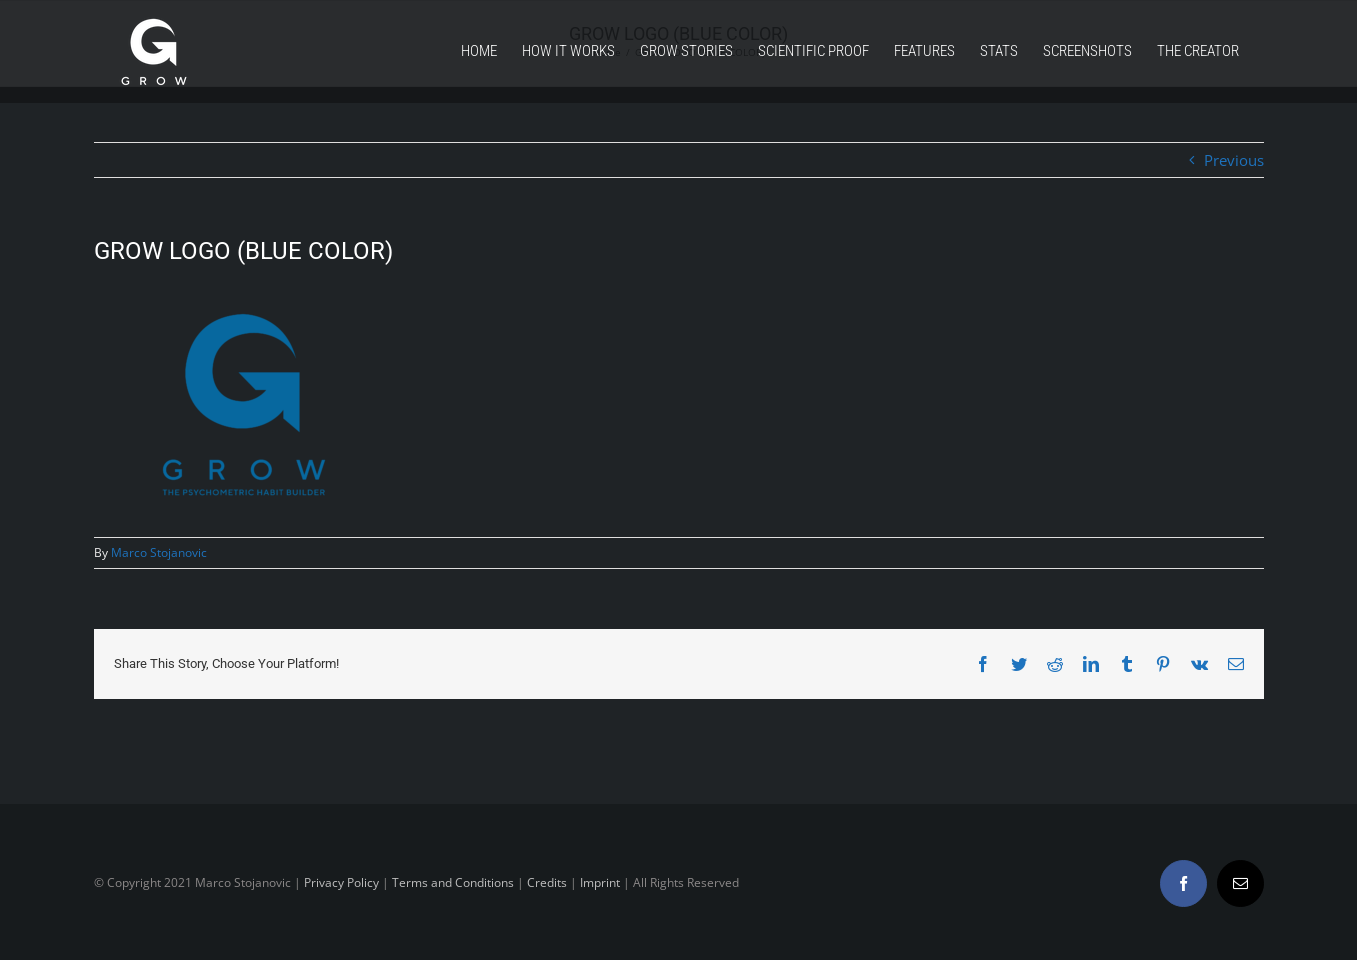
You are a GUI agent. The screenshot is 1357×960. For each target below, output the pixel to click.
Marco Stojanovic (159, 552)
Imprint (600, 882)
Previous (1234, 160)
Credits (547, 882)
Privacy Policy (341, 882)
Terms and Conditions (453, 882)
